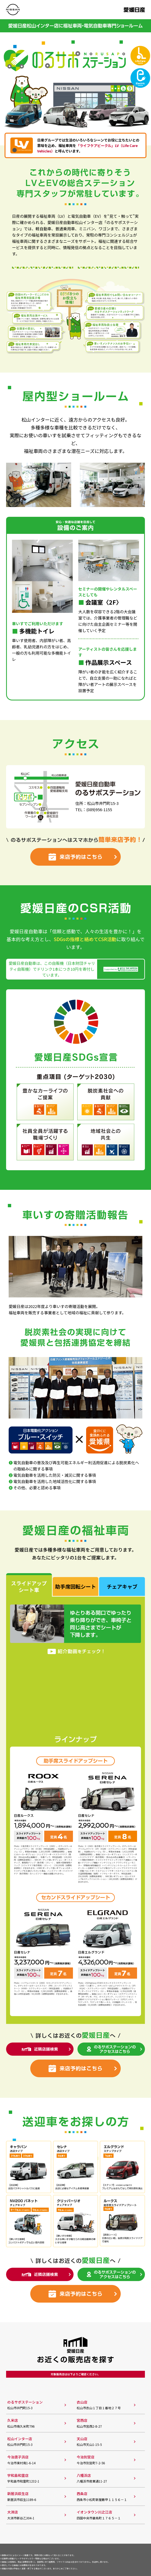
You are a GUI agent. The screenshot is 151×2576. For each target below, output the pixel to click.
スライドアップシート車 (29, 1586)
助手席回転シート (75, 1586)
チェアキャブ (122, 1586)
